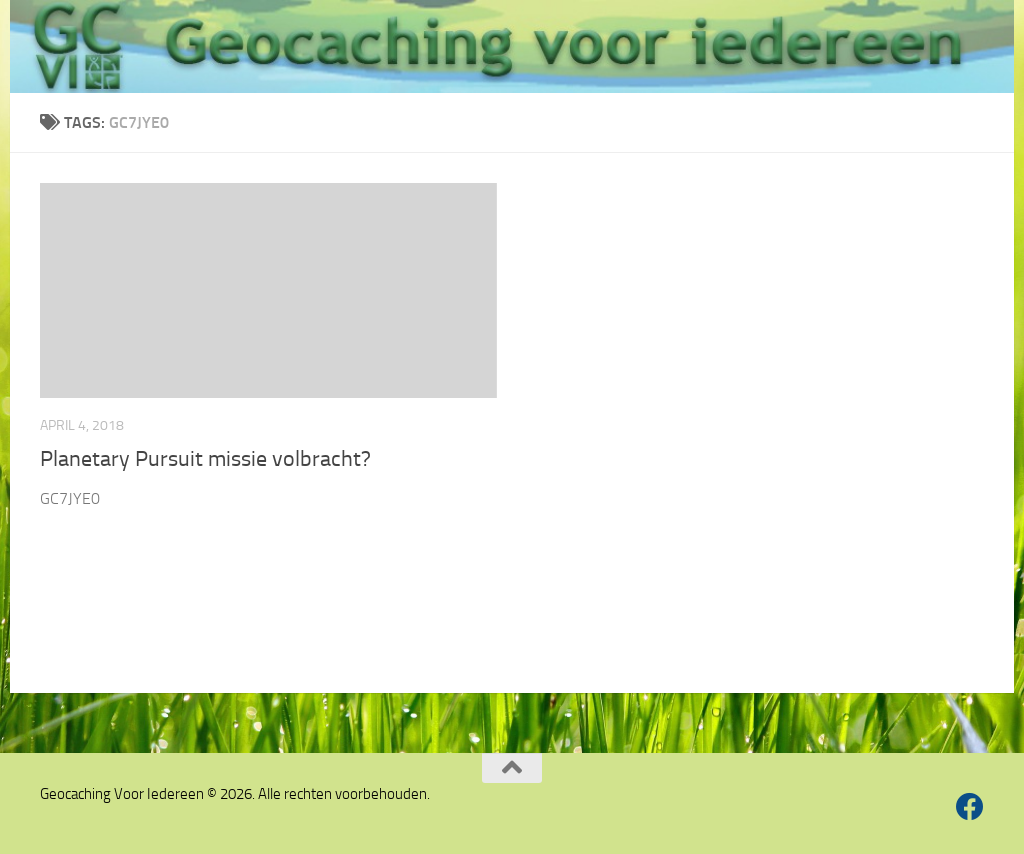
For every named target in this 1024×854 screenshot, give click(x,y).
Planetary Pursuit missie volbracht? (205, 459)
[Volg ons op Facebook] (970, 807)
